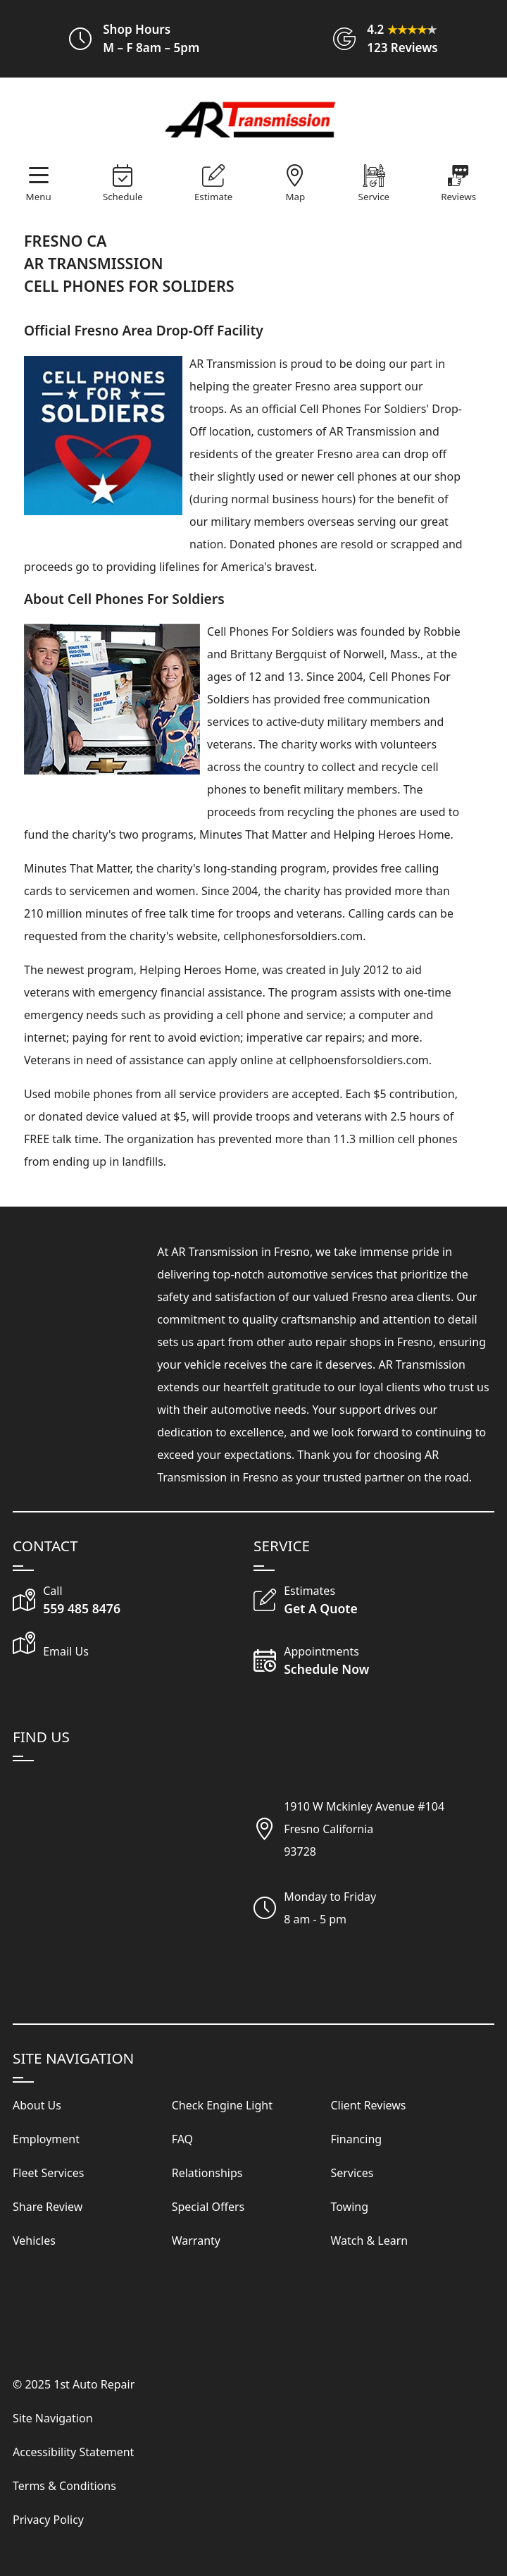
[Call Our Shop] (133, 1601)
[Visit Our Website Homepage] (250, 121)
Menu (38, 196)
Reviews (458, 196)
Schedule (123, 196)
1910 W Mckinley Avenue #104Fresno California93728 (364, 1829)
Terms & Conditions (64, 2486)
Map (296, 196)
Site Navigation (53, 2418)
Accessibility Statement (73, 2452)
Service (373, 196)
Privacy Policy (48, 2519)
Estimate (213, 196)
